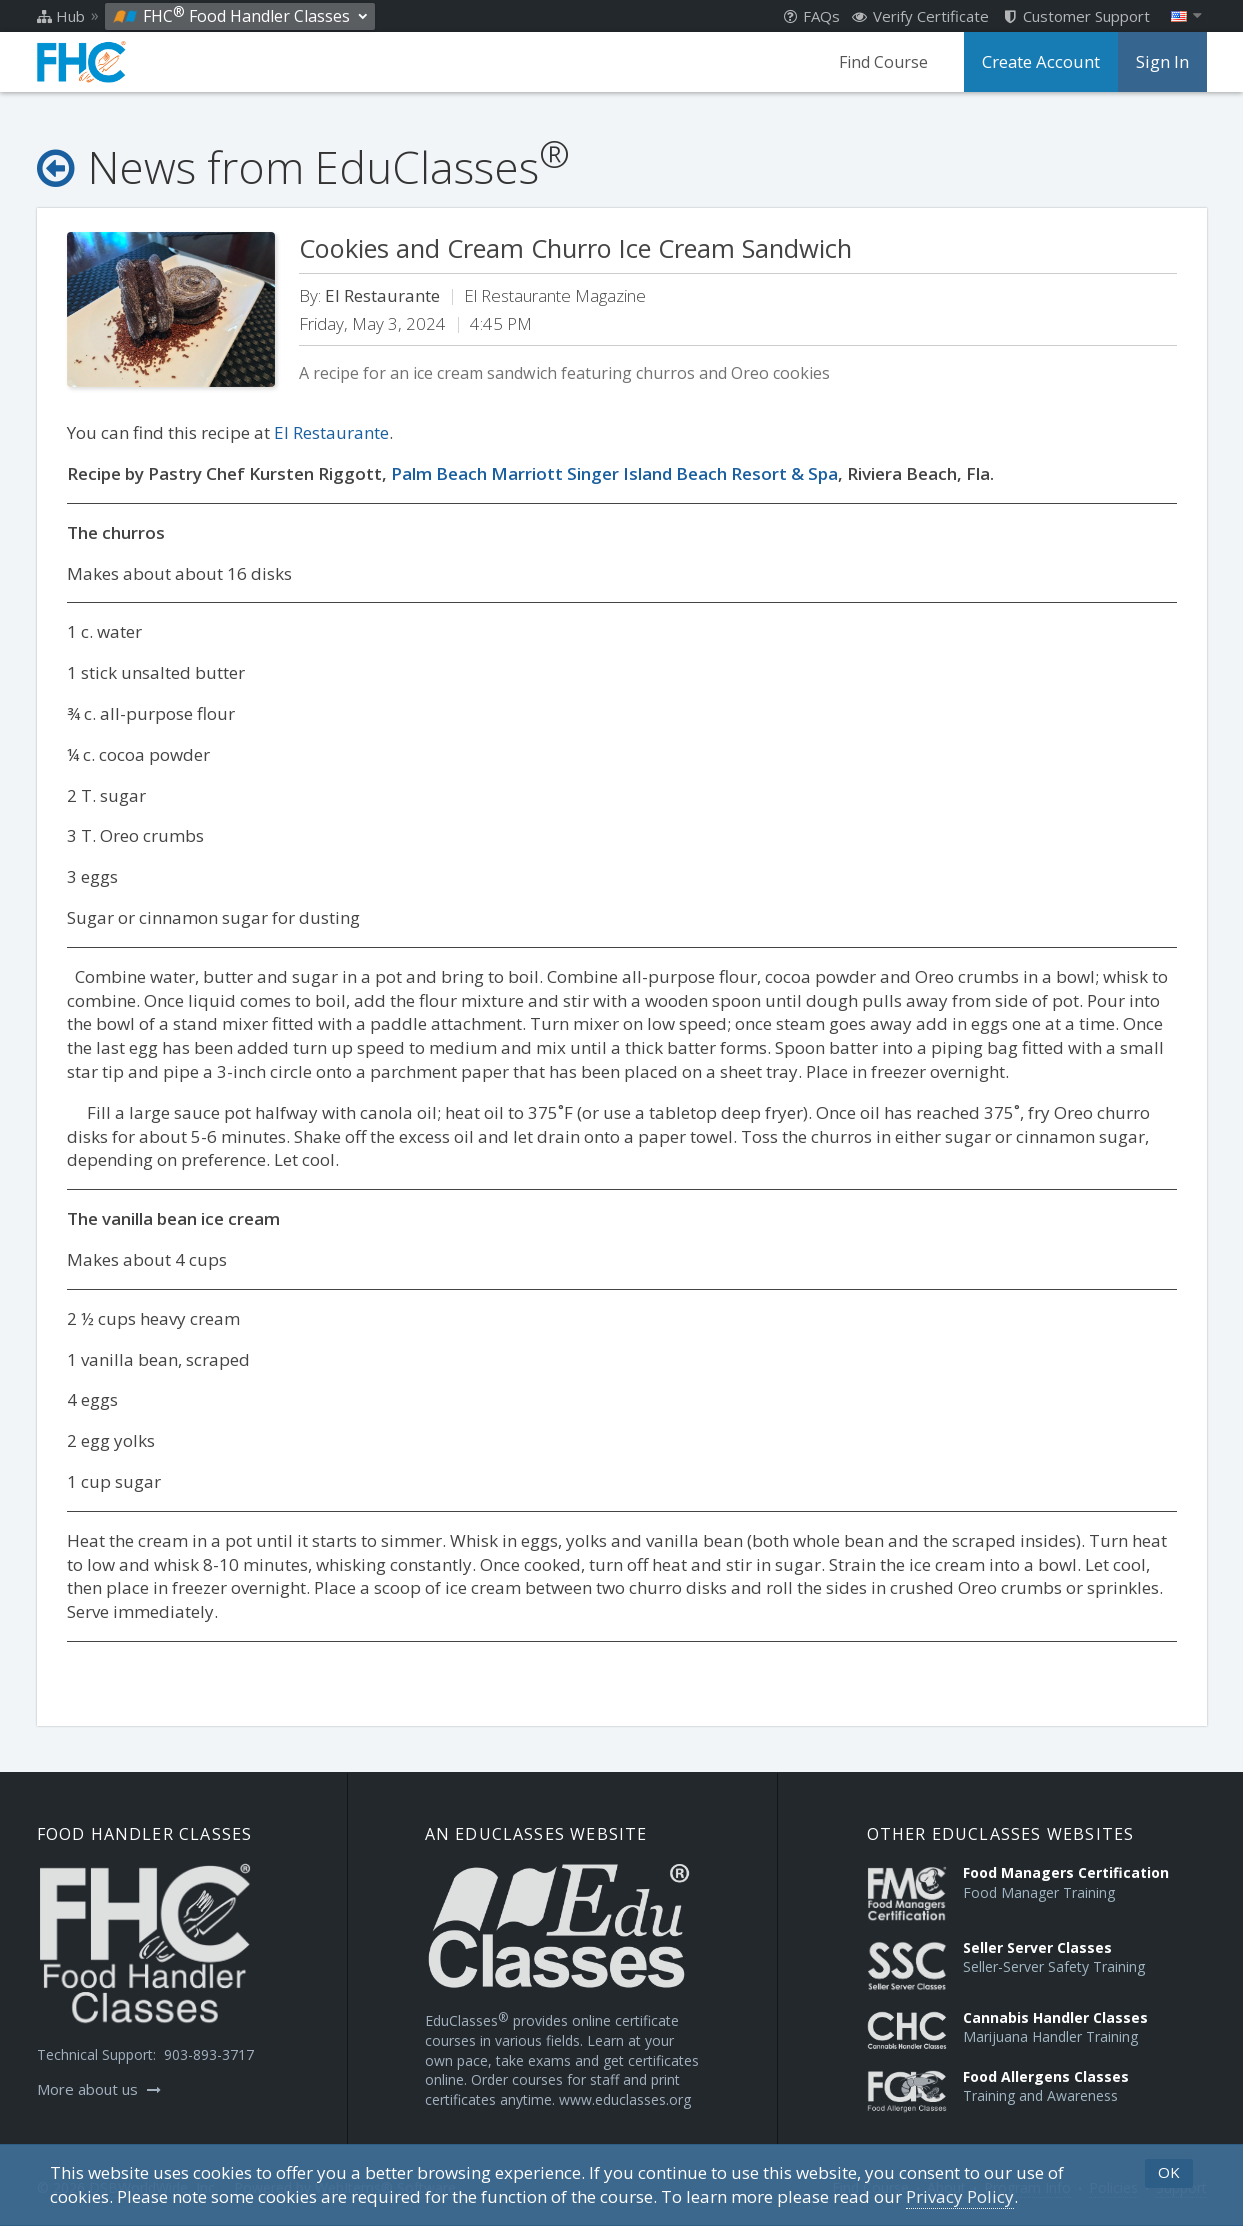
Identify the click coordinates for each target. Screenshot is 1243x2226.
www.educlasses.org (625, 2099)
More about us (99, 2089)
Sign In (1163, 62)
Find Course (888, 62)
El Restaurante (331, 432)
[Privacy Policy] (960, 2197)
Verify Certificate (920, 16)
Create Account (1044, 62)
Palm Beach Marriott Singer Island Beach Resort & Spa (614, 473)
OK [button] (1169, 2172)
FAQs (812, 16)
